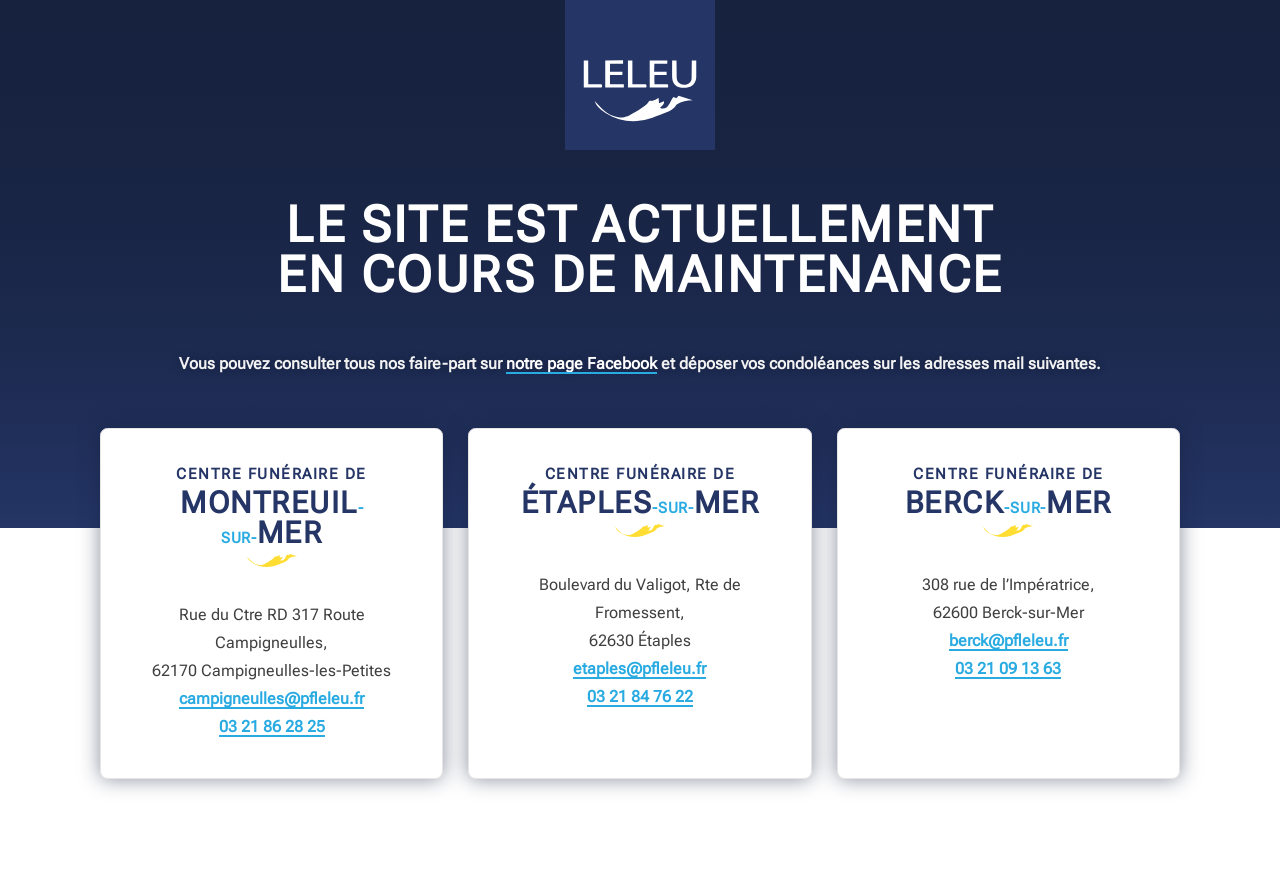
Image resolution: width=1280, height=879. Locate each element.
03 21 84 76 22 (640, 697)
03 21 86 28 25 (272, 727)
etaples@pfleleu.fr (639, 669)
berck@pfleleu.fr (1008, 641)
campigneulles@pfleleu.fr (271, 699)
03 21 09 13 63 (1008, 669)
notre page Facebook (581, 364)
